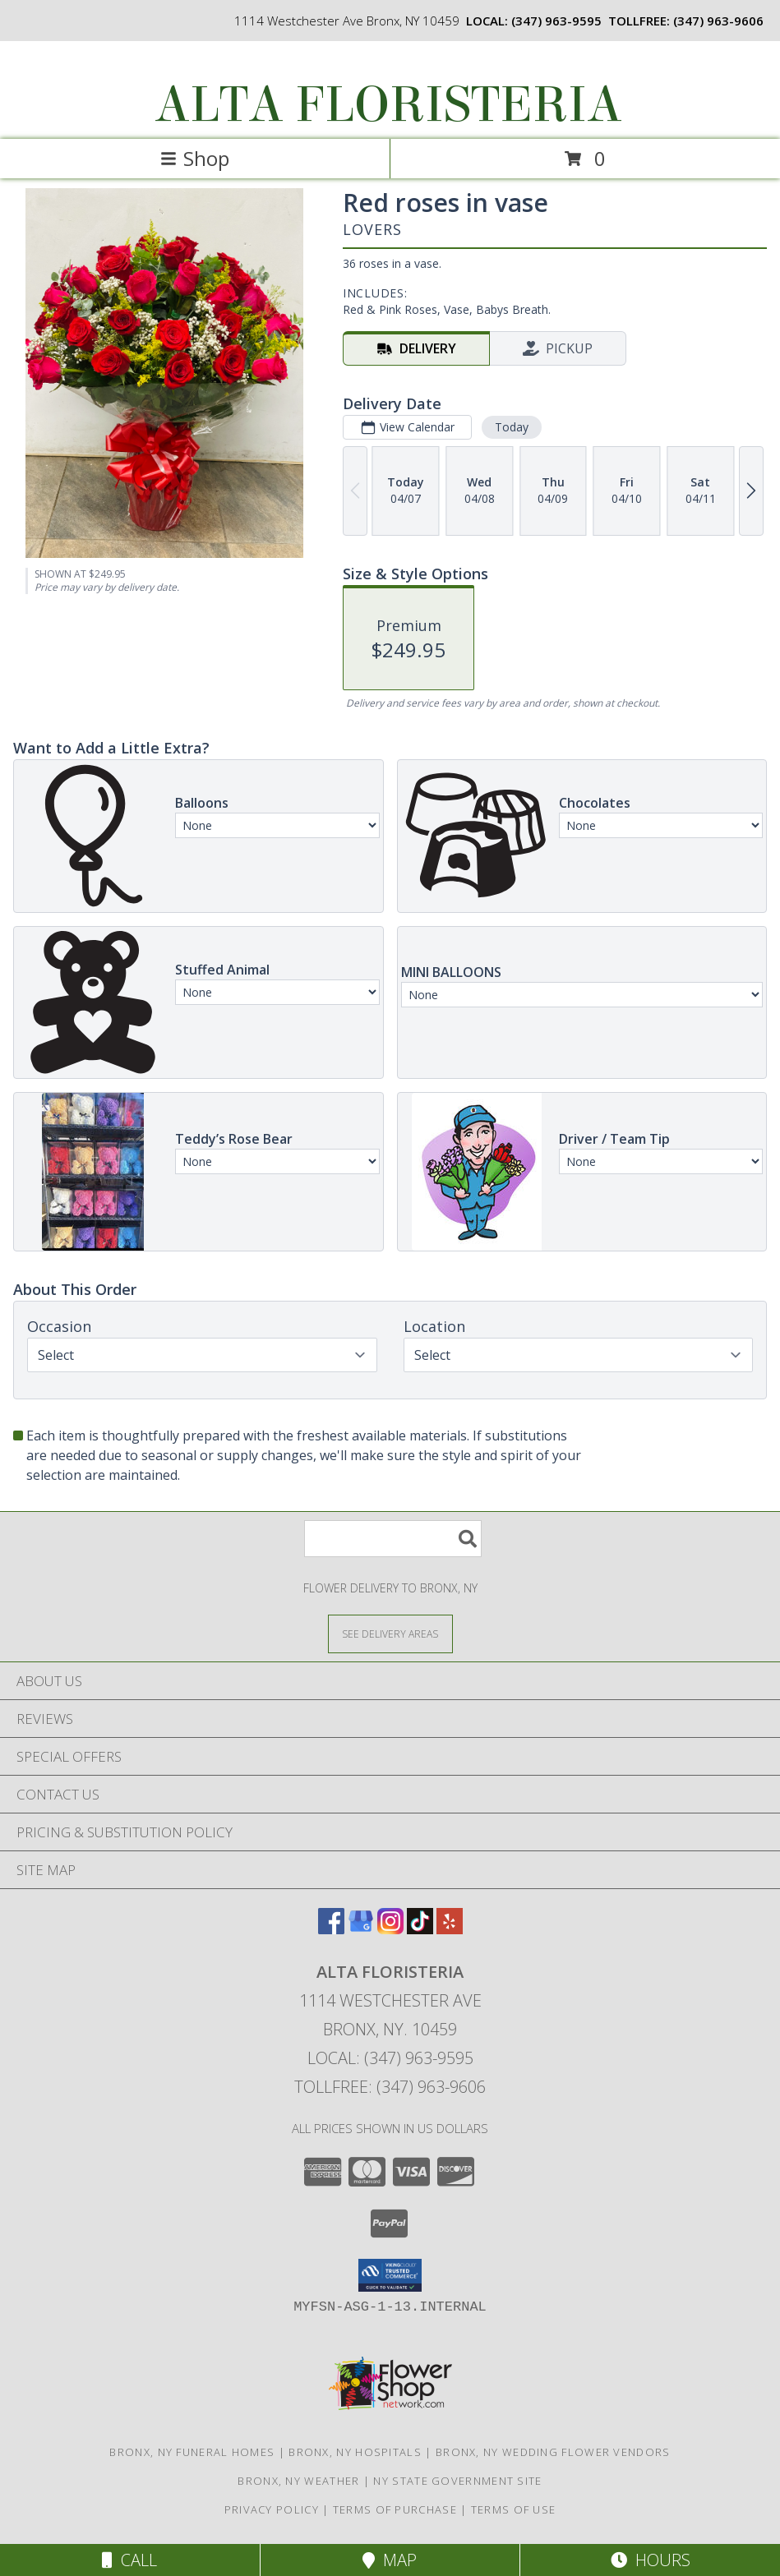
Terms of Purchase (395, 2509)
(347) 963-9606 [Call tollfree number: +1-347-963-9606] (718, 20)
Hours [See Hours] (650, 2560)
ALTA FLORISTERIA (388, 105)
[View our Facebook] (331, 1928)
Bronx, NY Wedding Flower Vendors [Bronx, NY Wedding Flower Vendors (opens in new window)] (553, 2452)
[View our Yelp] (449, 1928)
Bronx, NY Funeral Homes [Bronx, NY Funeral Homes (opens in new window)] (192, 2452)
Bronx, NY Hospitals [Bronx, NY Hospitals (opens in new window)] (355, 2452)
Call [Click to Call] (129, 2560)
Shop (194, 158)
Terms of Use (513, 2509)
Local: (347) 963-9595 (390, 2058)
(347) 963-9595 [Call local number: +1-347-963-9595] (556, 20)
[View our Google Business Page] (361, 1928)
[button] (390, 2275)
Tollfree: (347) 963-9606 (390, 2087)
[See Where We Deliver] (390, 1633)
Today (511, 427)
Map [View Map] (389, 2560)
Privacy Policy (271, 2509)
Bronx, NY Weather (298, 2480)
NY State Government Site (457, 2480)
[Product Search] (393, 1538)
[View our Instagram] (390, 1928)
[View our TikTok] (420, 1928)
